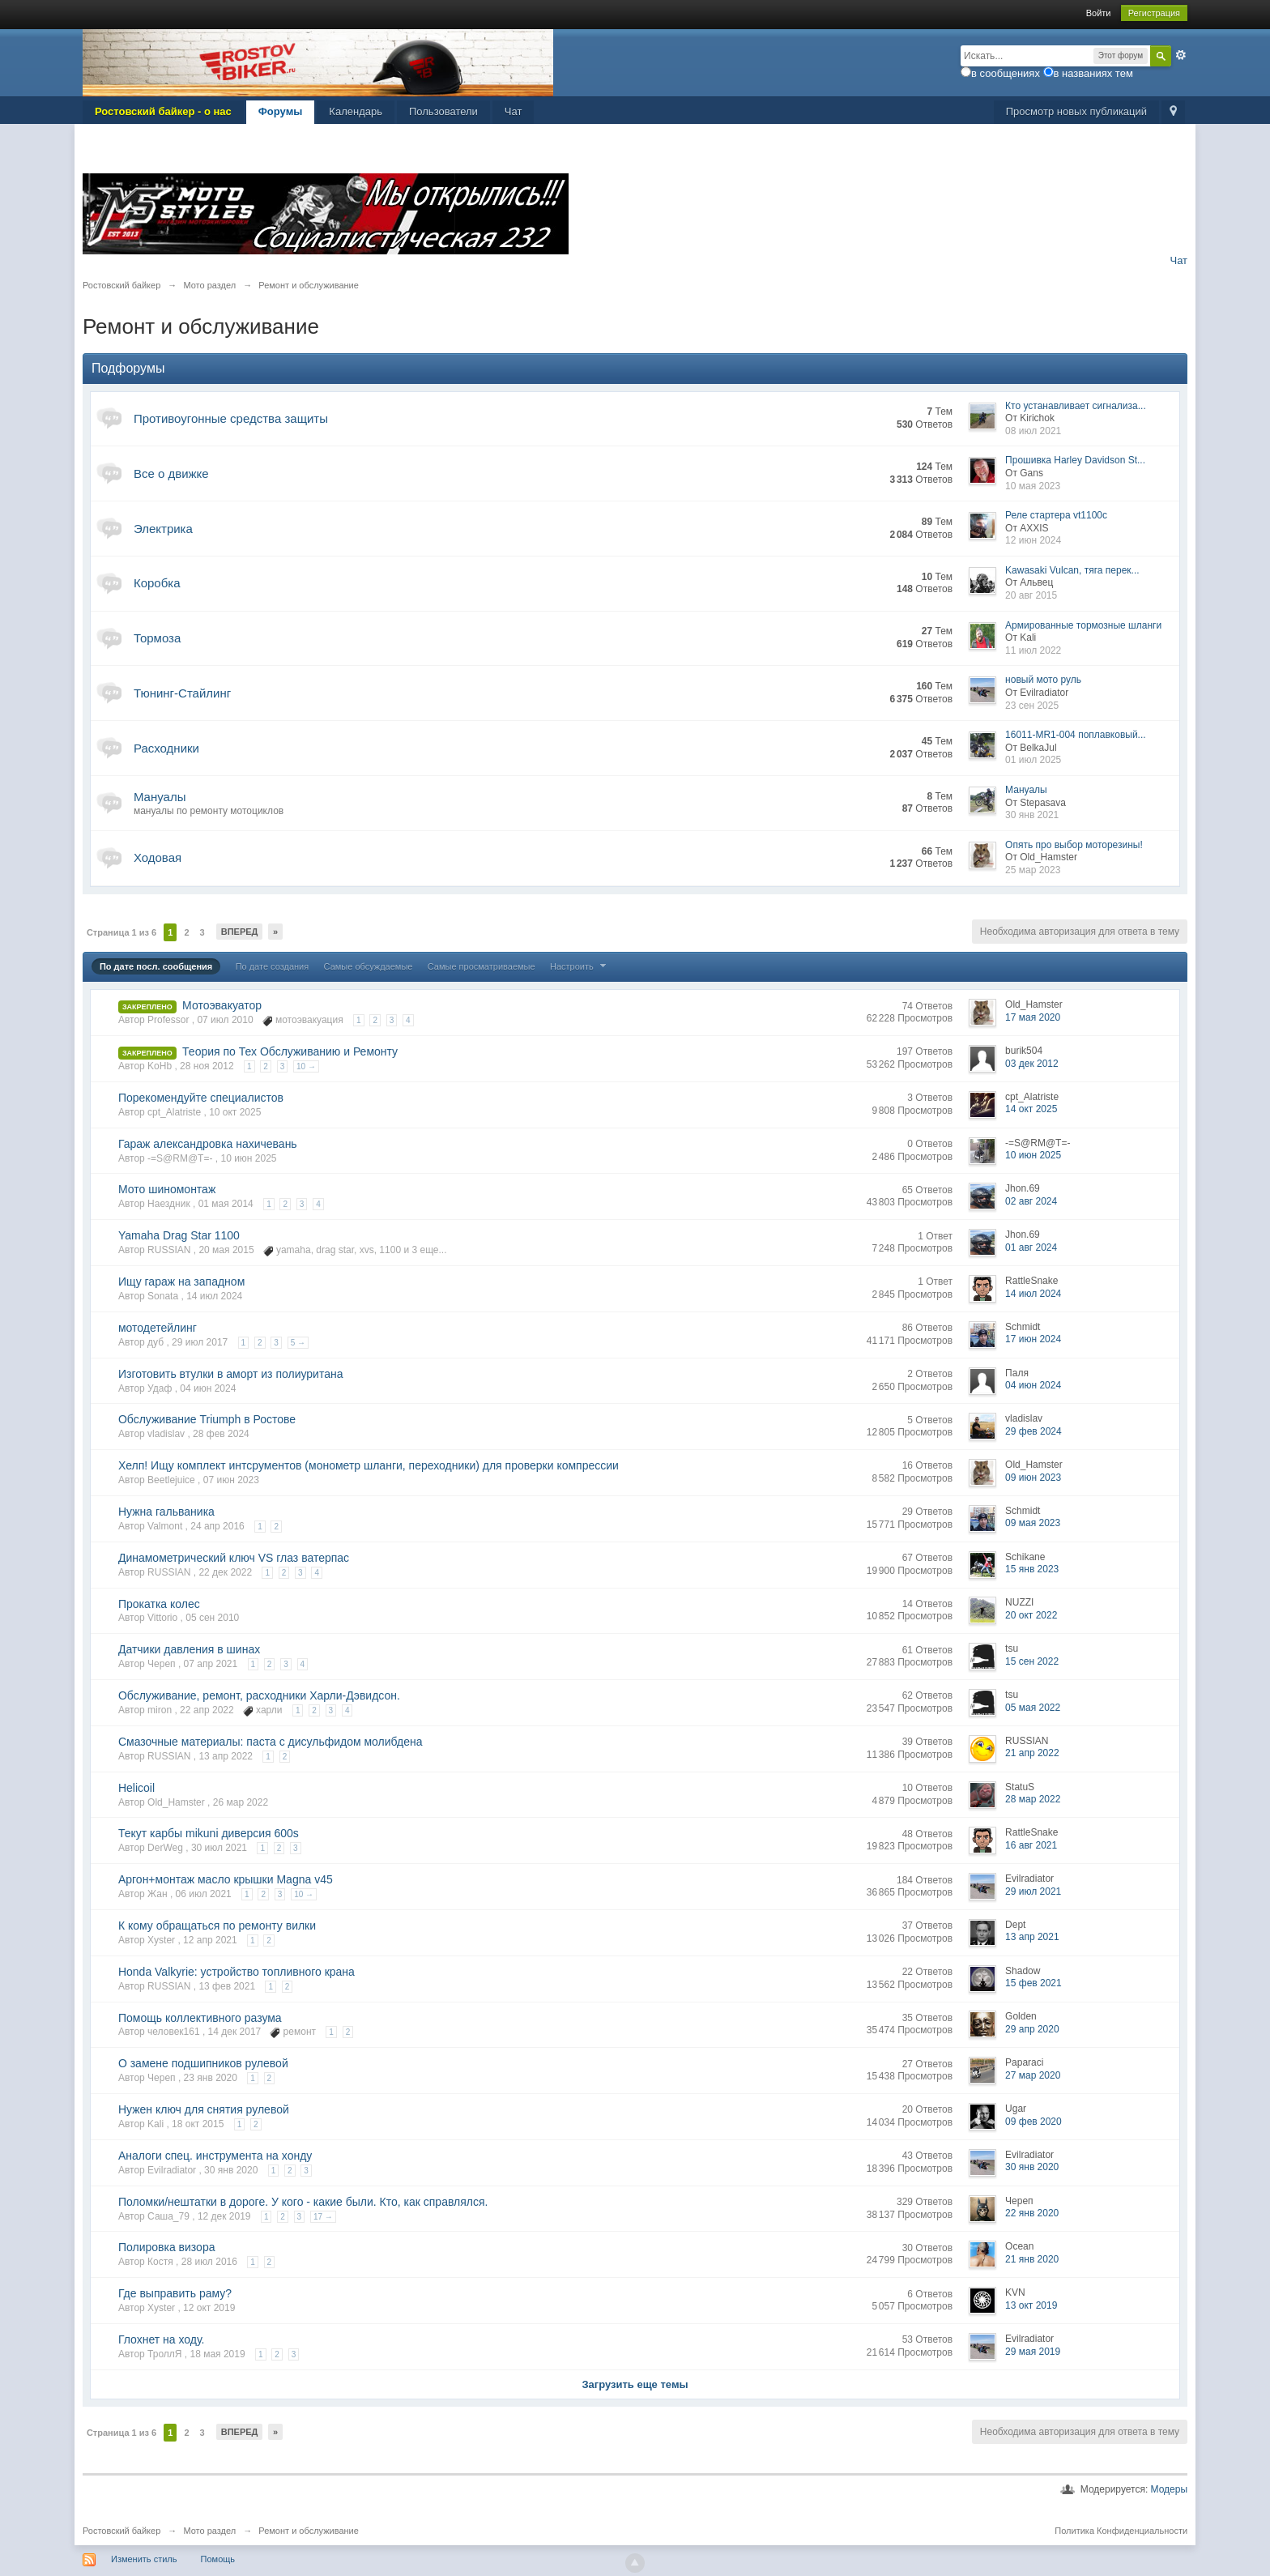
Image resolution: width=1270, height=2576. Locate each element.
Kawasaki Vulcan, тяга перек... (1072, 570)
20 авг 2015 (1031, 595)
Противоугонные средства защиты (231, 418)
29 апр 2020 (1032, 2029)
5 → (298, 1342)
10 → (306, 1066)
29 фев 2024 (1033, 1431)
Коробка (157, 583)
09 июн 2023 (1033, 1477)
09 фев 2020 (1033, 2121)
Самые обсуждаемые (368, 966)
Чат (513, 111)
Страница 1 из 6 (121, 932)
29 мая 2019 (1032, 2351)
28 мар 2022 (1032, 1799)
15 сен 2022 (1032, 1661)
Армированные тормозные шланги (1083, 625)
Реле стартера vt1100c (1056, 515)
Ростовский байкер (121, 2530)
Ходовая (157, 857)
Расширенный (1180, 55)
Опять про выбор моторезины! (1074, 845)
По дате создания (272, 966)
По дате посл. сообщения (156, 966)
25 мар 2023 (1032, 870)
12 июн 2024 (1033, 540)
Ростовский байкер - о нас (163, 111)
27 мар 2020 (1032, 2075)
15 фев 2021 (1033, 1983)
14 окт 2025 (1031, 1109)
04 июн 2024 (1033, 1385)
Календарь (355, 111)
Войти (1098, 13)
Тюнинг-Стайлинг (182, 693)
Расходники (166, 748)
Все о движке (171, 473)
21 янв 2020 (1032, 2259)
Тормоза (157, 638)
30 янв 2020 (1032, 2167)
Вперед (239, 931)
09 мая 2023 (1032, 1523)
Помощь (218, 2559)
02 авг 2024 (1031, 1201)
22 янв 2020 (1032, 2213)
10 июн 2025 (1033, 1155)
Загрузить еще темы (635, 2384)
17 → (323, 2216)
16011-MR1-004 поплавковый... (1075, 734)
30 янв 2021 (1032, 815)
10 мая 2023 (1032, 486)
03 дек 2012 (1032, 1063)
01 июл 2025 (1033, 760)
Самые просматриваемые (481, 966)
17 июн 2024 (1033, 1339)
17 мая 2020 (1032, 1017)
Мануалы (160, 797)
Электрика (163, 528)
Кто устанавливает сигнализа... (1075, 406)
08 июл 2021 (1033, 431)
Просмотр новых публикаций (1076, 111)
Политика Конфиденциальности (1121, 2530)
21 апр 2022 (1032, 1753)
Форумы (280, 111)
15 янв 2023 (1032, 1569)
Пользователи (443, 111)
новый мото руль (1043, 679)
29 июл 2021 (1033, 1891)
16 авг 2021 (1031, 1845)
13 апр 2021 (1032, 1937)
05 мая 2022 (1032, 1707)
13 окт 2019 (1031, 2305)
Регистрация (1154, 13)
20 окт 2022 (1031, 1615)
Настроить (580, 966)
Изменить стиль (144, 2559)
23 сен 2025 (1032, 705)
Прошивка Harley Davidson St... (1075, 460)
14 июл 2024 (1033, 1293)
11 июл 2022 (1033, 650)
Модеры (1169, 2489)
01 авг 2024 (1031, 1247)
